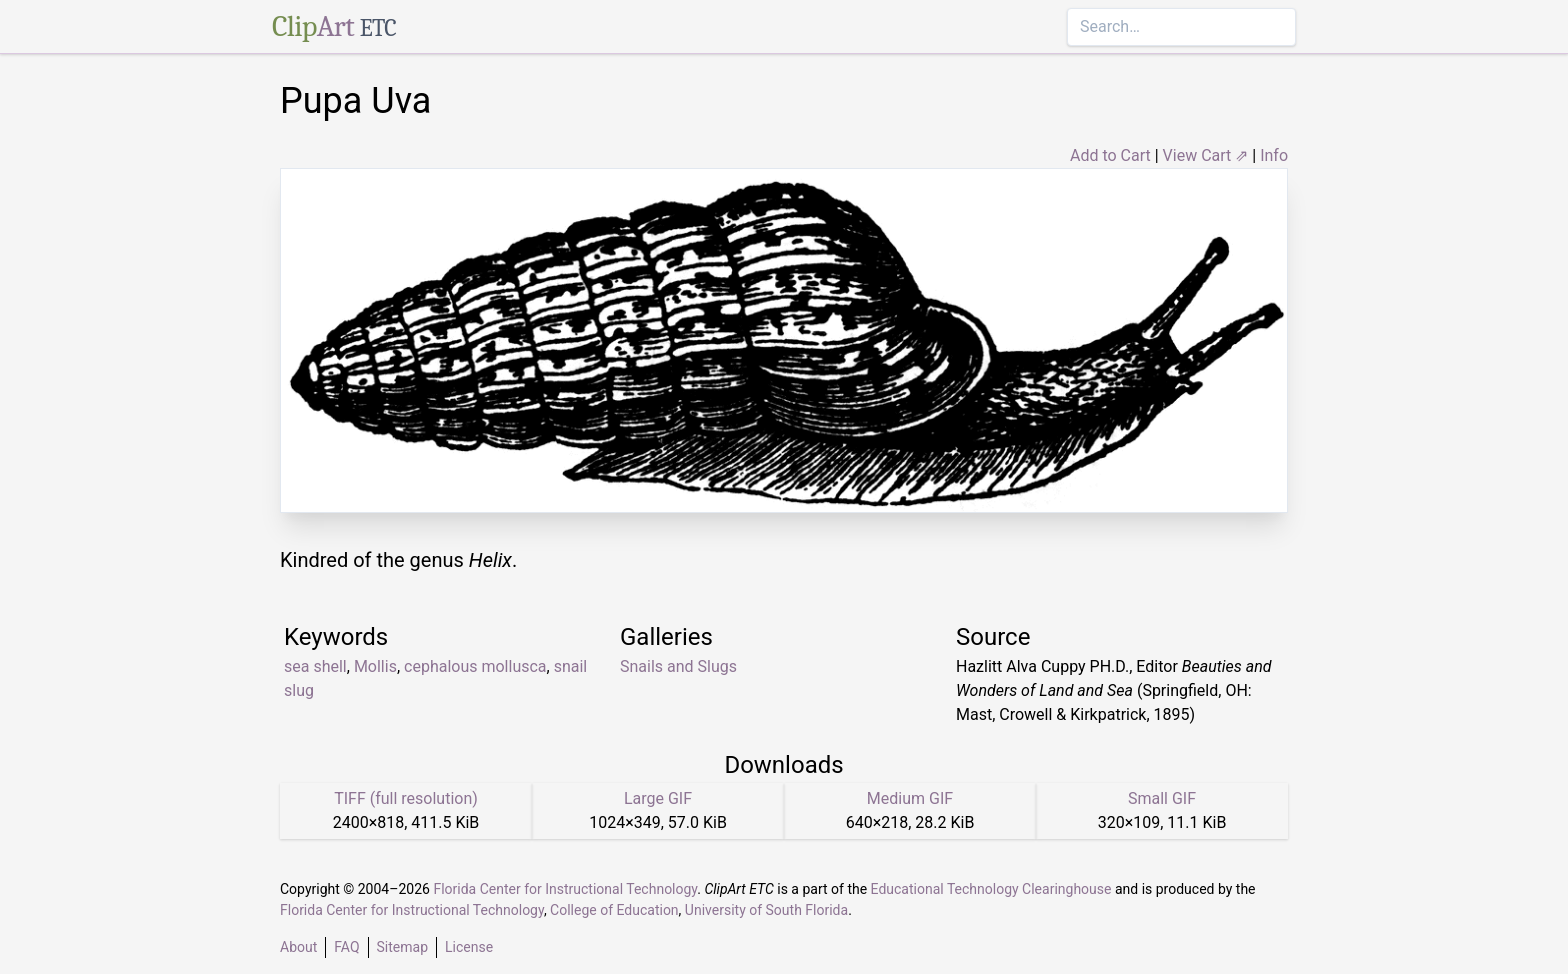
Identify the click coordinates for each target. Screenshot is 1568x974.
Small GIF (1162, 798)
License (469, 947)
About (298, 947)
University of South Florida (766, 910)
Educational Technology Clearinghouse (991, 889)
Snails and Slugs (678, 666)
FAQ (346, 947)
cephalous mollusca (475, 666)
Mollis (375, 666)
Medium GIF (910, 798)
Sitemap (402, 947)
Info (1274, 155)
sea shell (315, 666)
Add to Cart (1110, 155)
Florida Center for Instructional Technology (565, 889)
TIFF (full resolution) (406, 798)
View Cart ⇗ (1206, 155)
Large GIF (658, 798)
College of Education (614, 910)
